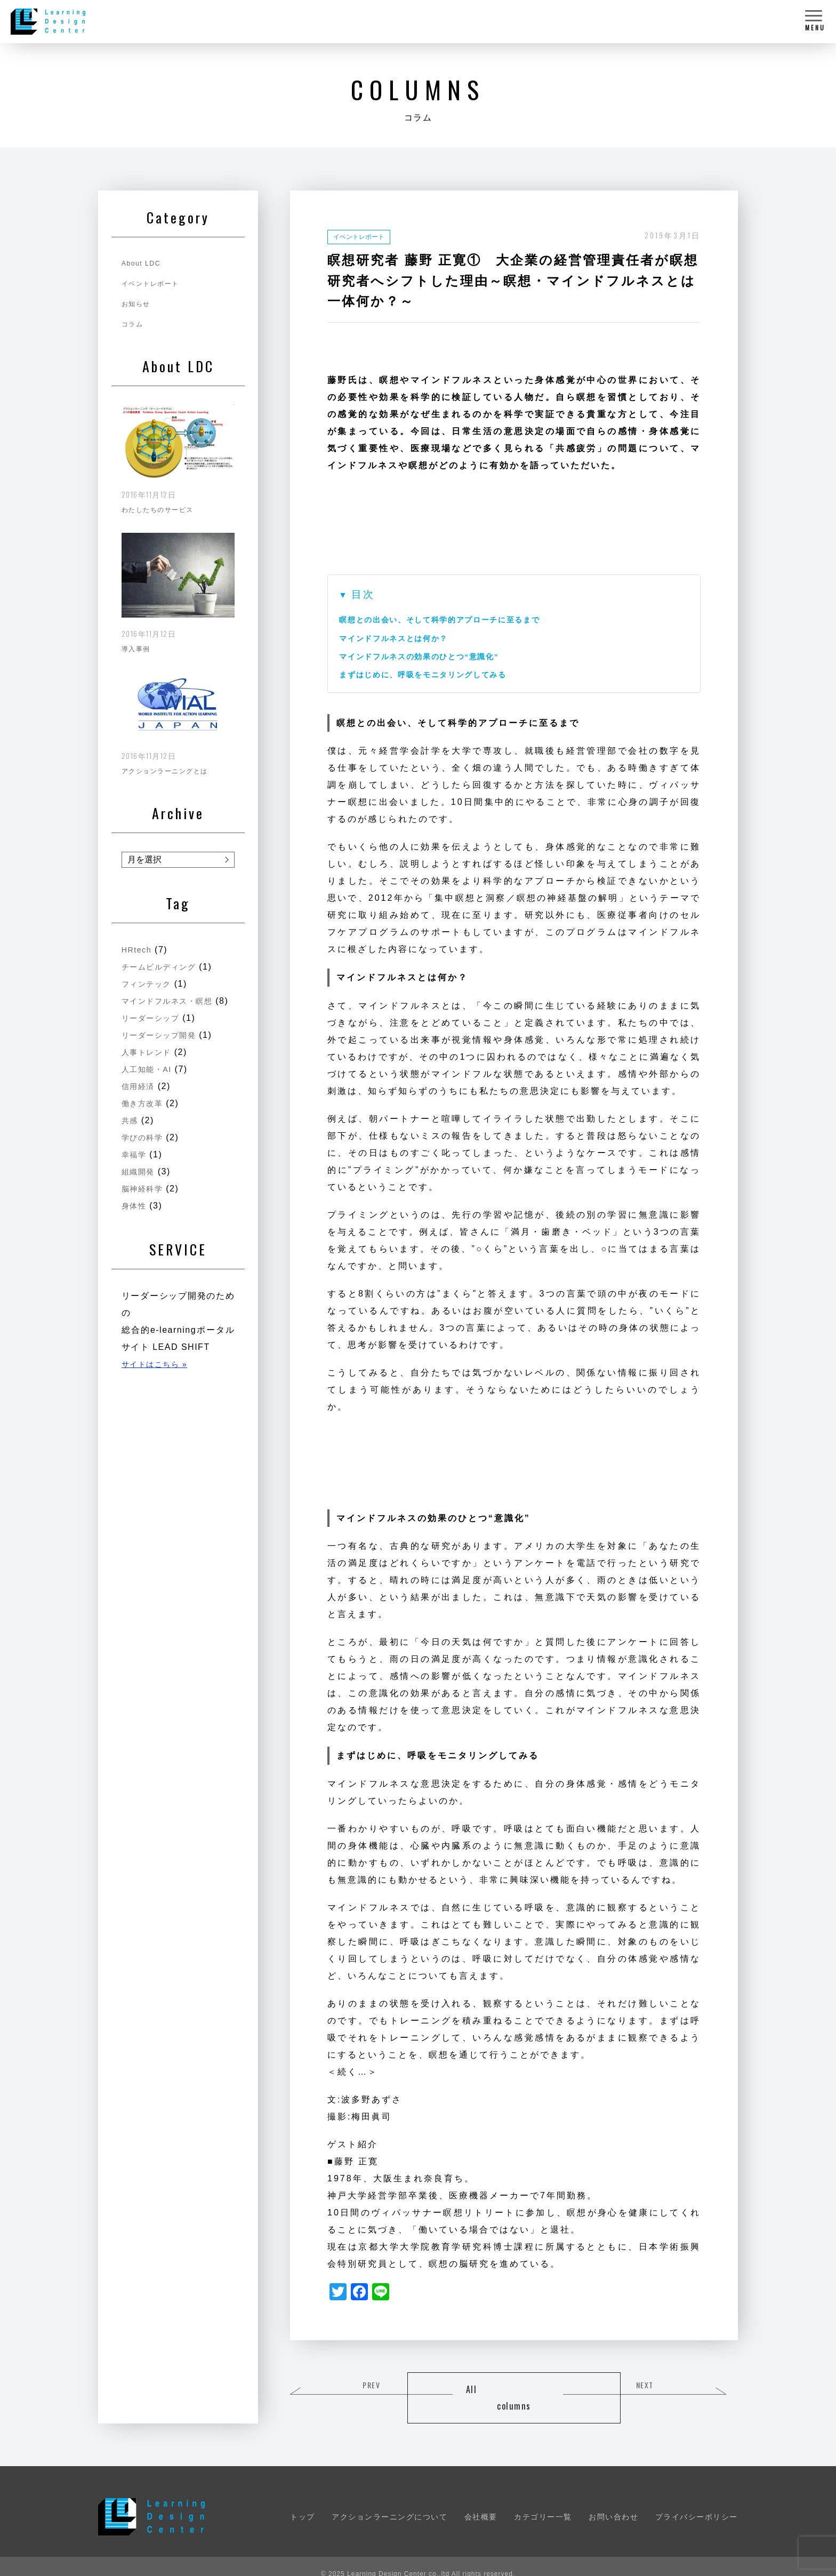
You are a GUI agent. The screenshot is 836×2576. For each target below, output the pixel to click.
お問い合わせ (613, 2501)
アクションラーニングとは (171, 761)
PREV (333, 2386)
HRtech (138, 940)
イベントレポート (363, 236)
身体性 (136, 1213)
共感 (131, 1128)
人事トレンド (150, 1060)
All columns (514, 2390)
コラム (134, 323)
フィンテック (150, 974)
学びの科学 (145, 1145)
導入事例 (138, 642)
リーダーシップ (154, 1025)
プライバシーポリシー (696, 2501)
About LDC (143, 263)
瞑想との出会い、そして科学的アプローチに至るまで (454, 619)
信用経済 (140, 1094)
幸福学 (136, 1162)
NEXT (695, 2386)
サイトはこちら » (159, 1372)
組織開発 (140, 1179)
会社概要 (480, 2501)
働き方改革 (145, 1111)
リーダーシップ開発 (164, 1042)
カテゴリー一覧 (543, 2501)
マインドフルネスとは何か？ (401, 638)
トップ (302, 2501)
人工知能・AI (150, 1077)
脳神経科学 (145, 1196)
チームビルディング (164, 957)
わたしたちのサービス (163, 506)
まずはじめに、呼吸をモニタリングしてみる (435, 674)
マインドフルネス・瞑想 (178, 991)
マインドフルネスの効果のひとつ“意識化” (431, 656)
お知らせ (138, 303)
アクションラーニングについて (389, 2501)
